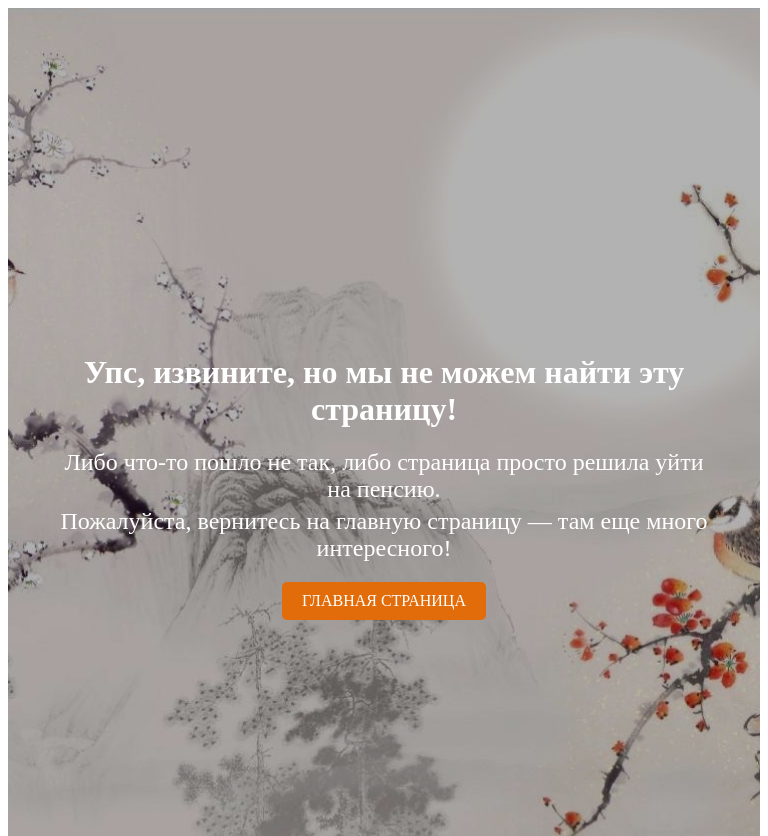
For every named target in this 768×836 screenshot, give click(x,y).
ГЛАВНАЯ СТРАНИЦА (384, 600)
